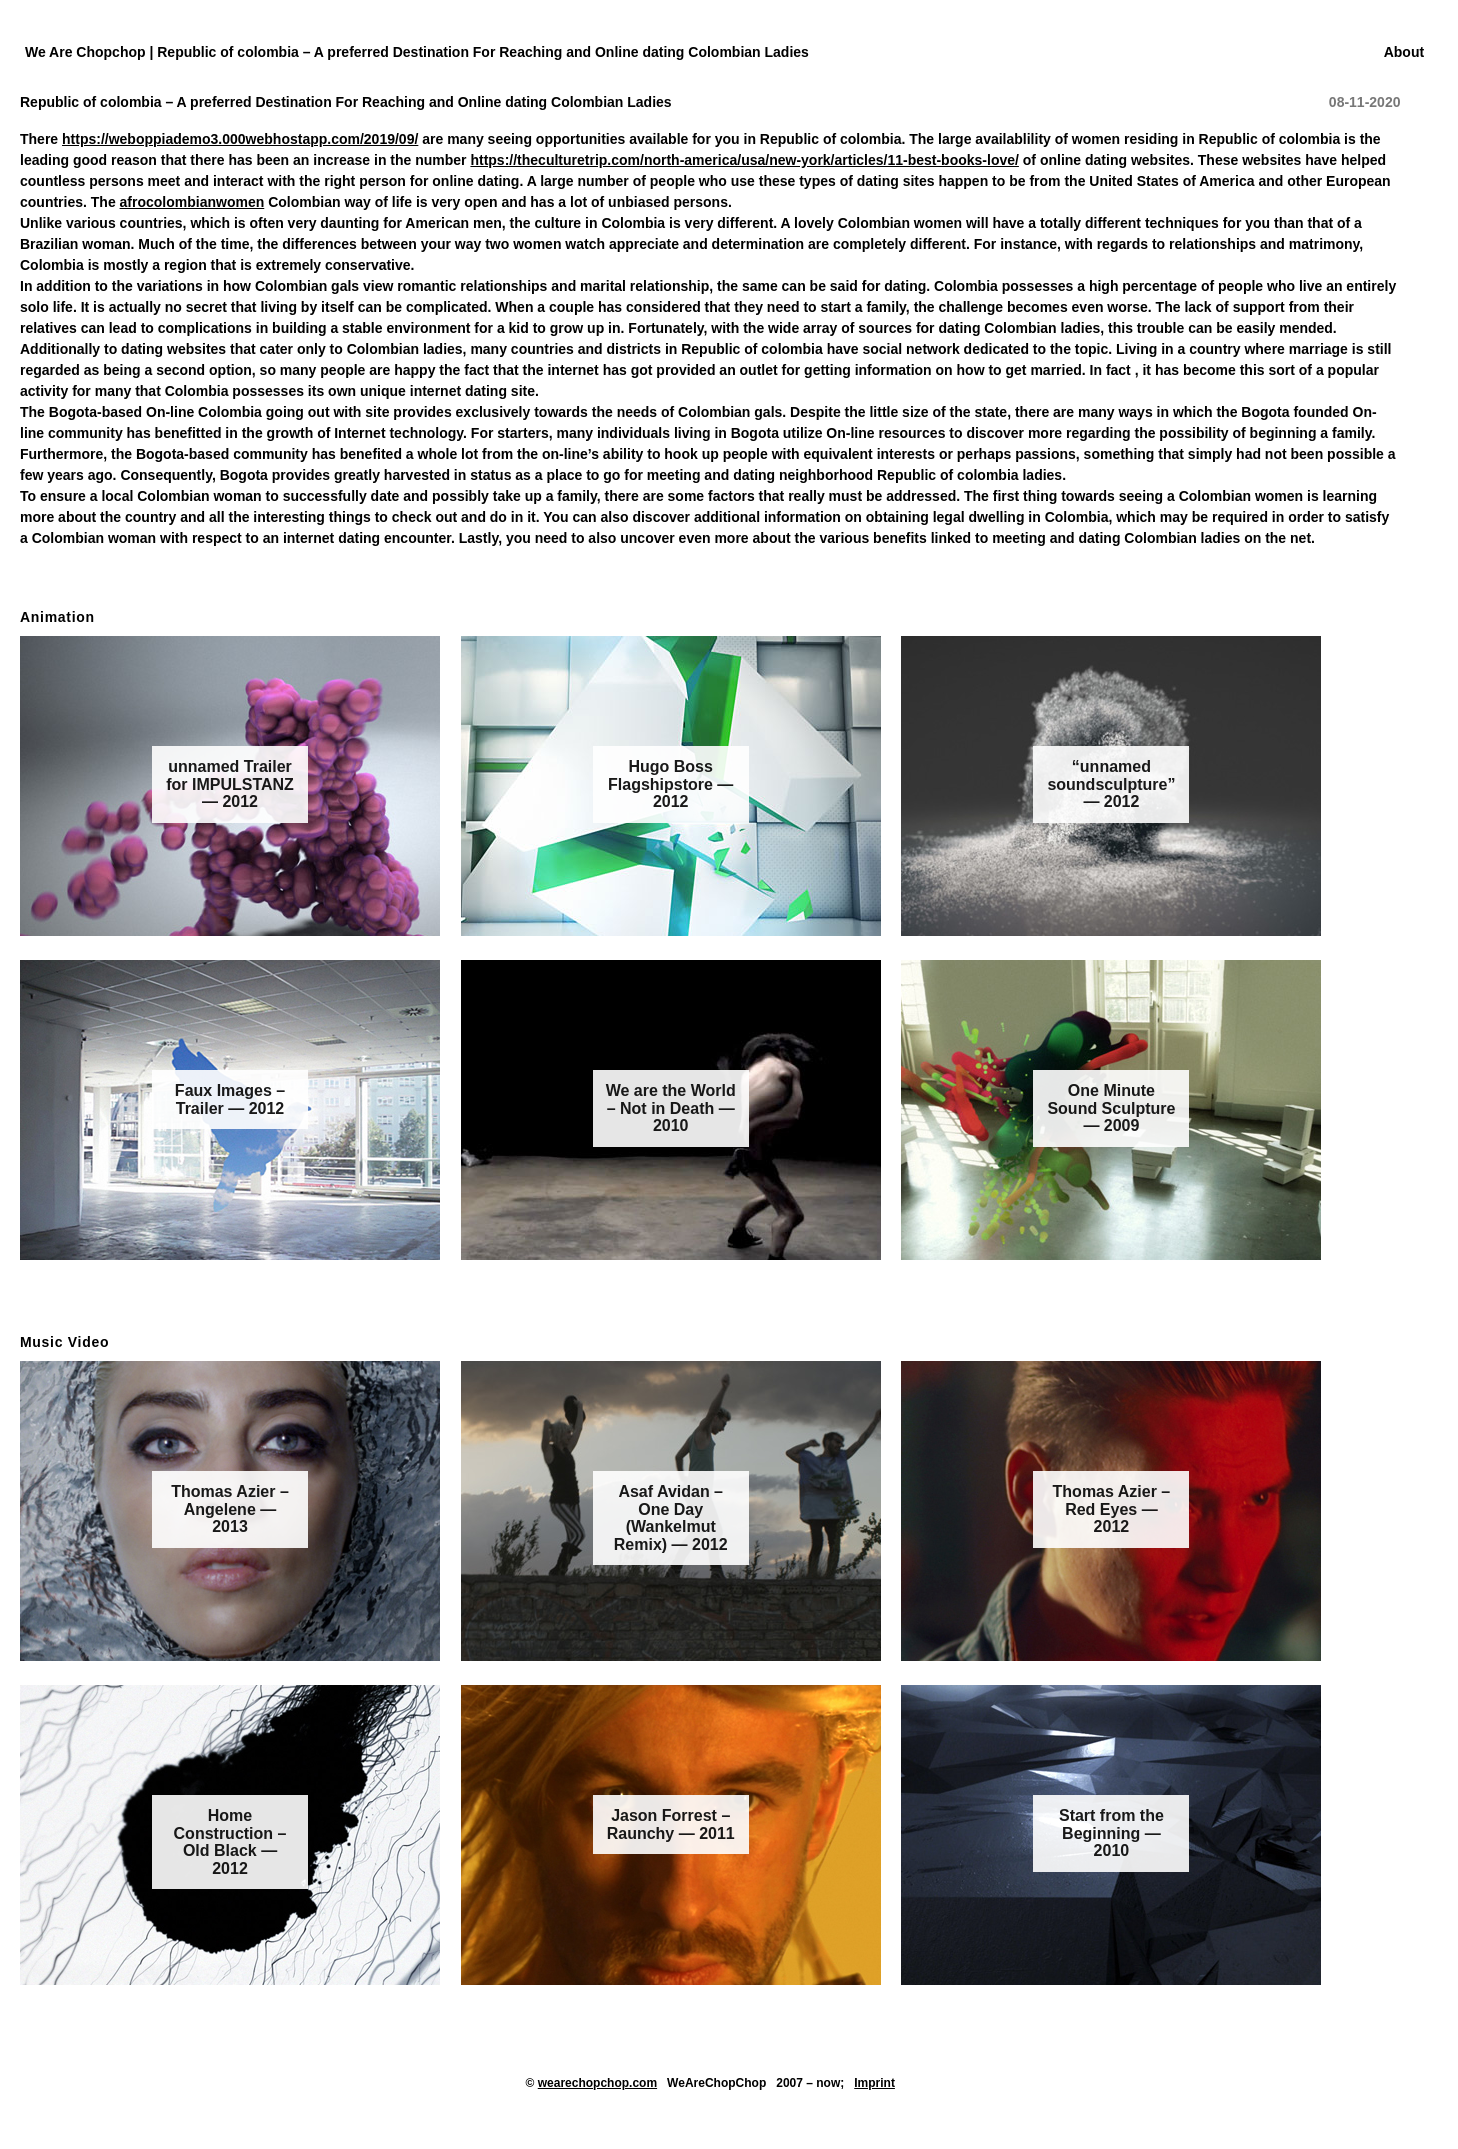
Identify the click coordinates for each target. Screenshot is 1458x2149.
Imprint (874, 2083)
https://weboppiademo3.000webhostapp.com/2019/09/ (240, 139)
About (1404, 52)
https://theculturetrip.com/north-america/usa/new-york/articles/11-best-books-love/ (744, 160)
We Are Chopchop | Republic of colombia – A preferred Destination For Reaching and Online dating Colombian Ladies (417, 52)
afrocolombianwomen (192, 202)
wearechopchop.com (597, 2083)
